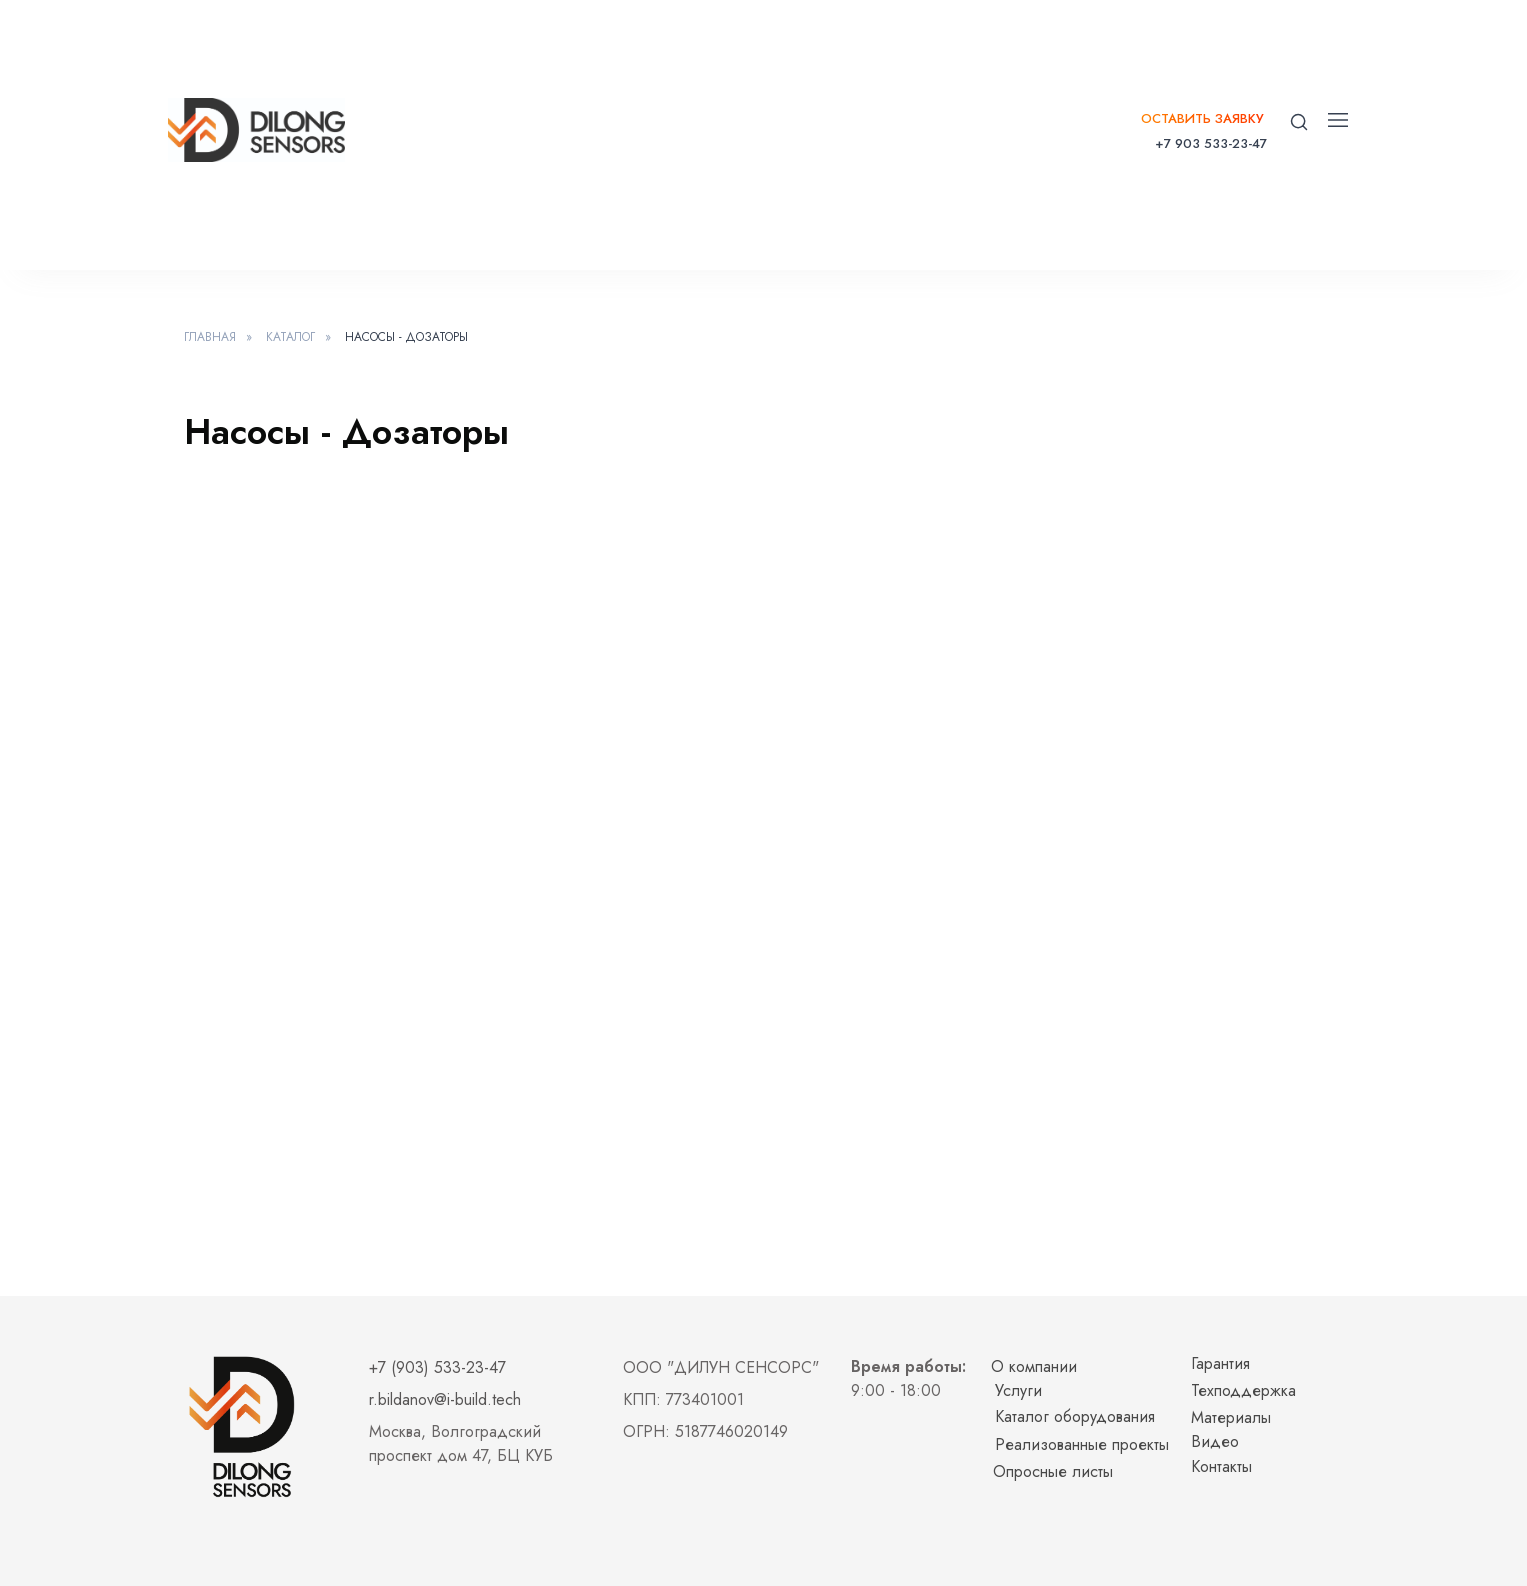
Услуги (1018, 1390)
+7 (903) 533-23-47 (437, 1367)
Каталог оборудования (1075, 1416)
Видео (1215, 1441)
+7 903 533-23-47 (1211, 143)
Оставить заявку (1202, 118)
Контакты (1221, 1466)
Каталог (290, 337)
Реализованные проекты (1082, 1444)
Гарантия (1220, 1363)
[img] (256, 130)
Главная (210, 337)
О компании (1034, 1366)
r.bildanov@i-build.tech (445, 1399)
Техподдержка (1243, 1390)
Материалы (1231, 1417)
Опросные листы (1053, 1471)
